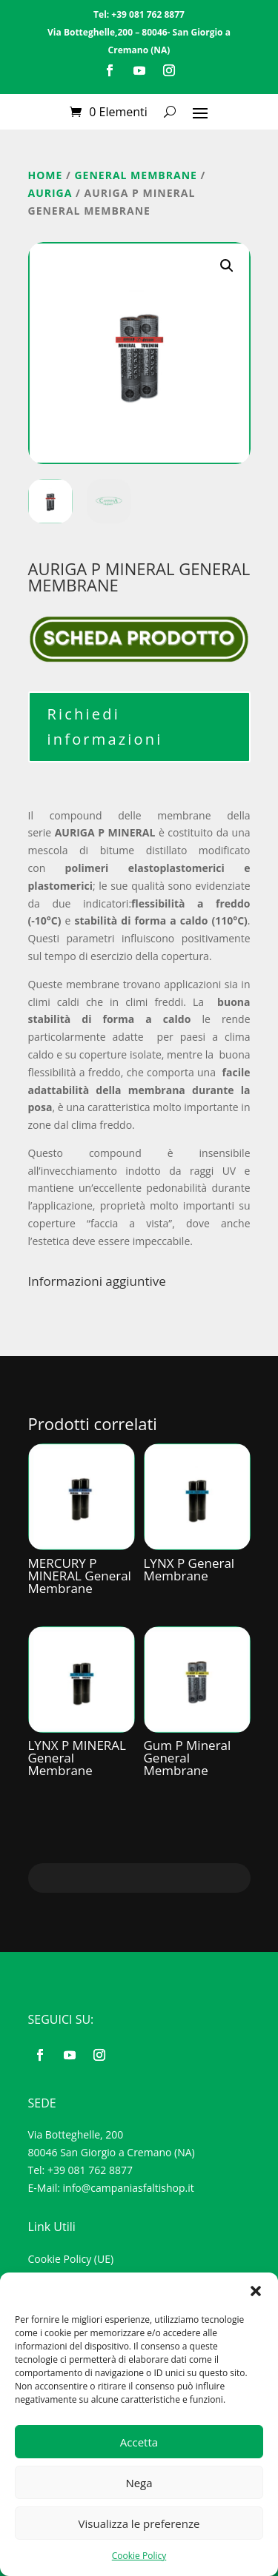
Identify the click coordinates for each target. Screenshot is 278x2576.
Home (45, 175)
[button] (255, 2291)
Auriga (50, 193)
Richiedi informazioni (105, 726)
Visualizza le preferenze (139, 2523)
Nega (138, 2482)
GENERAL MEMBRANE (135, 175)
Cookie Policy (139, 2555)
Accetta (139, 2442)
